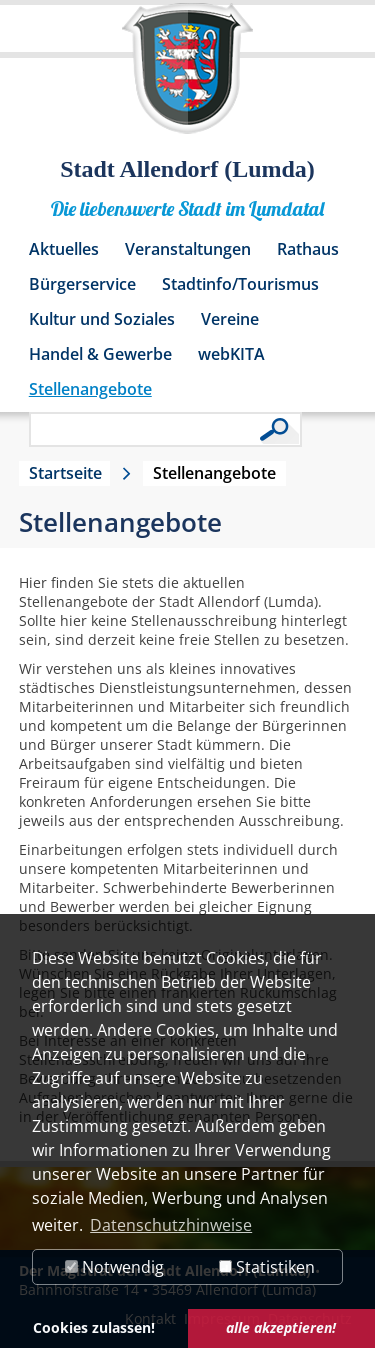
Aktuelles (64, 249)
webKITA (231, 354)
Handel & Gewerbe (100, 354)
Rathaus (308, 249)
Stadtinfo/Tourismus (240, 284)
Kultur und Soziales (102, 319)
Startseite (65, 473)
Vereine (230, 319)
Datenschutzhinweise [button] (171, 1225)
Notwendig (114, 1267)
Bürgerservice (82, 284)
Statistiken (267, 1267)
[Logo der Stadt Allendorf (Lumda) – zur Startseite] (187, 78)
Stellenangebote (90, 389)
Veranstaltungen (188, 249)
